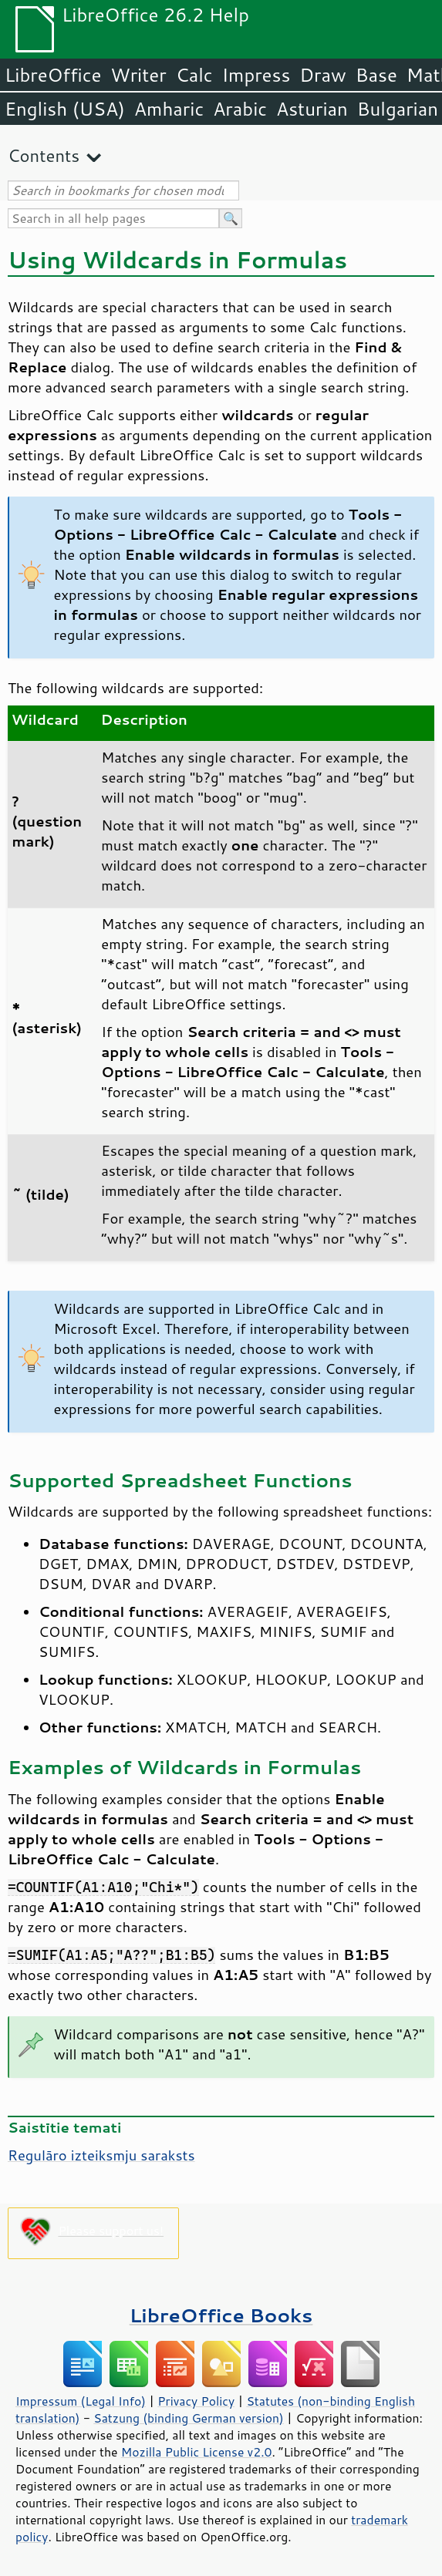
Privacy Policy (195, 2400)
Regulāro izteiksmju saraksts (101, 2155)
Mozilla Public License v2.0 (196, 2451)
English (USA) (65, 109)
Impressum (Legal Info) (80, 2400)
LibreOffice (53, 75)
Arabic (240, 109)
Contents (43, 155)
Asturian (312, 109)
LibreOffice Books (221, 2315)
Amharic (169, 109)
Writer (138, 75)
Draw (322, 75)
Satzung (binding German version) (188, 2417)
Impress (256, 75)
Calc (194, 75)
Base (376, 75)
